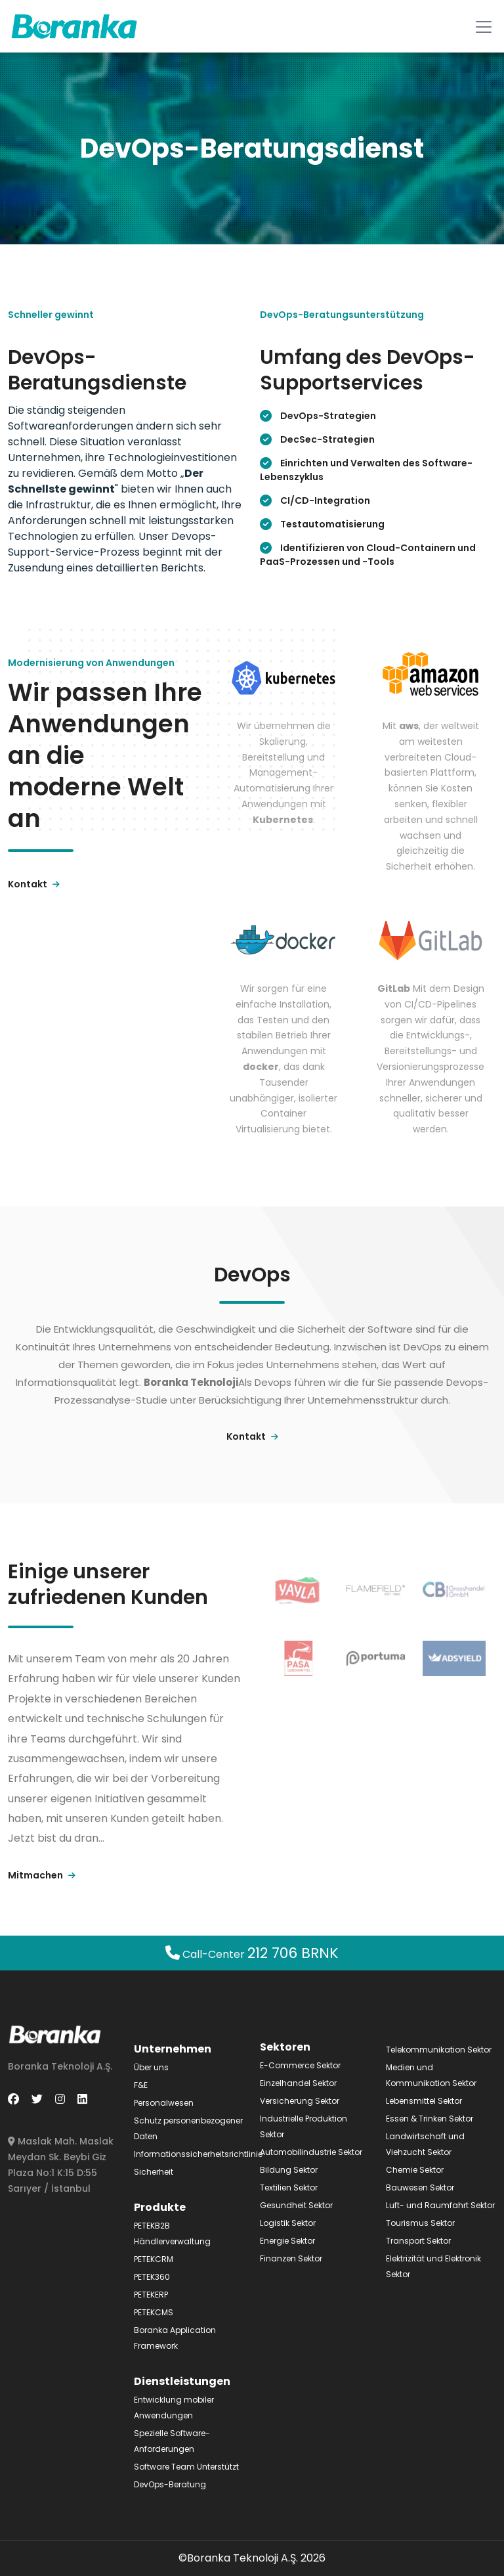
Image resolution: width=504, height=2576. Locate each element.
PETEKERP (151, 2294)
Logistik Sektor (288, 2223)
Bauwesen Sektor (420, 2187)
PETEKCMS (153, 2312)
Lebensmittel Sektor (424, 2100)
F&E (141, 2085)
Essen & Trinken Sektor (429, 2118)
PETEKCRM (153, 2259)
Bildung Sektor (289, 2169)
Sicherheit (153, 2171)
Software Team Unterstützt (186, 2466)
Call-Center (252, 1954)
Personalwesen (164, 2102)
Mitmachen (41, 1875)
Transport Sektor (418, 2240)
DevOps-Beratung (170, 2484)
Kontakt (34, 884)
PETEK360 (152, 2276)
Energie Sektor (287, 2240)
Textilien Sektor (289, 2187)
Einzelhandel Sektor (298, 2083)
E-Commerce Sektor (300, 2065)
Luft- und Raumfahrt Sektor (440, 2205)
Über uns (151, 2067)
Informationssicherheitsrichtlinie (198, 2154)
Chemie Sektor (415, 2169)
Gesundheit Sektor (296, 2205)
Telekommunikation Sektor (439, 2049)
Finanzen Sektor (291, 2258)
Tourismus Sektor (420, 2223)
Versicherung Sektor (299, 2100)
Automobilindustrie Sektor (311, 2152)
